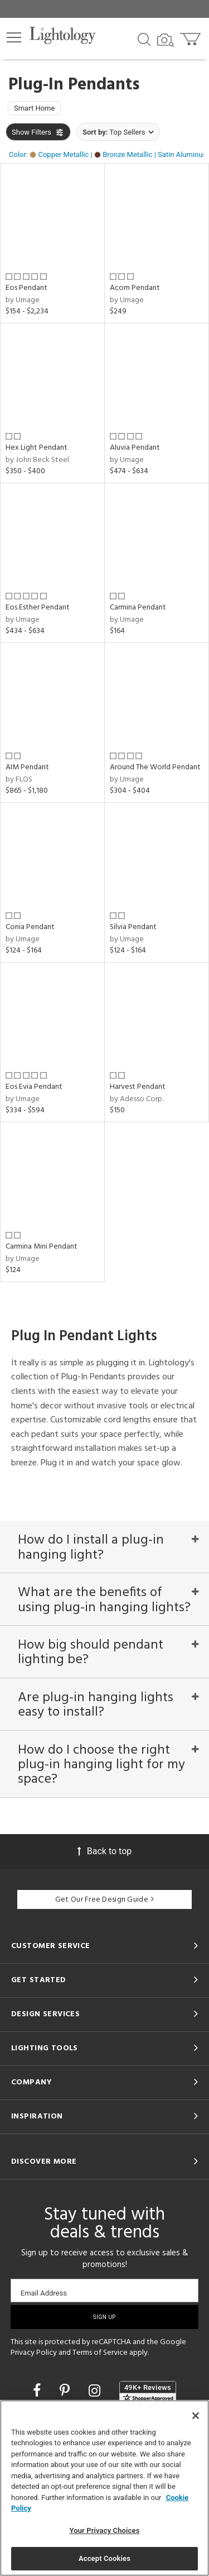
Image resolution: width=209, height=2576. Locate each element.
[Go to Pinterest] (66, 2391)
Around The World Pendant (155, 767)
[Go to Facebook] (38, 2391)
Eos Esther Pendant (38, 607)
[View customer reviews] (147, 2392)
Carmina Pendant (138, 607)
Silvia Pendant (133, 927)
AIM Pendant (27, 767)
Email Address (44, 2293)
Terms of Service (100, 2352)
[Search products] (144, 38)
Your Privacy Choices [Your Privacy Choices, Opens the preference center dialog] (105, 2530)
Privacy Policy (34, 2352)
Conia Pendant (30, 927)
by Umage (23, 300)
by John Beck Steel (37, 460)
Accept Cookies (104, 2558)
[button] (14, 37)
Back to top (104, 1851)
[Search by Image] (165, 40)
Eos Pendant (26, 288)
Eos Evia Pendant (34, 1086)
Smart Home (34, 108)
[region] (104, 2488)
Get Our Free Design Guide (104, 1899)
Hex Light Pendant (36, 447)
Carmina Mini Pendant (41, 1246)
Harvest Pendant (138, 1086)
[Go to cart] (191, 36)
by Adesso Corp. (136, 1099)
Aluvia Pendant (135, 447)
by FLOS (19, 779)
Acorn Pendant (135, 288)
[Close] (195, 2415)
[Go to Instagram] (96, 2391)
